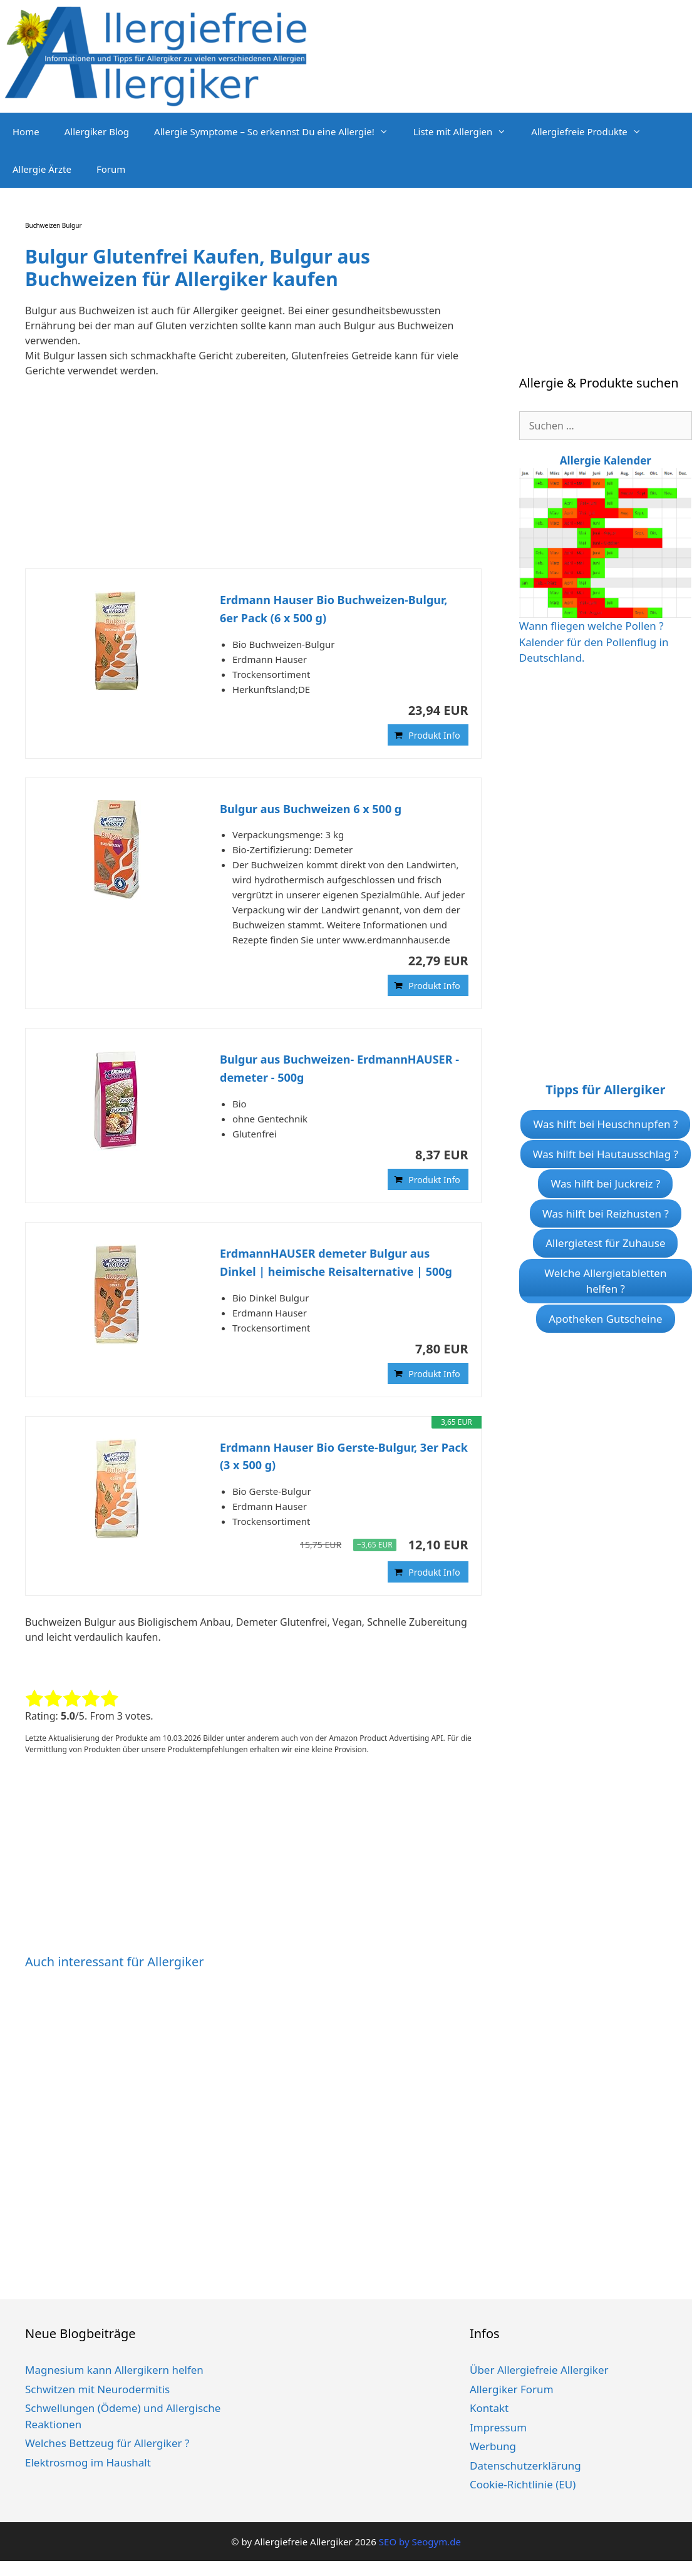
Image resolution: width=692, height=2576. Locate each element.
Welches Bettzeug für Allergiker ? (107, 2443)
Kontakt (489, 2408)
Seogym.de (435, 2541)
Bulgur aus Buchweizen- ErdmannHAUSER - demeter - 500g (339, 1068)
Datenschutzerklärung (525, 2465)
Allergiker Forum (512, 2389)
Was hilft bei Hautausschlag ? (605, 1154)
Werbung (493, 2446)
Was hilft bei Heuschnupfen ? (605, 1124)
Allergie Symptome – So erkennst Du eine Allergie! (277, 131)
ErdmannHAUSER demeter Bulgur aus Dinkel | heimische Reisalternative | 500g (336, 1262)
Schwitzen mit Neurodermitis (97, 2389)
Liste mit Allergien (466, 131)
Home (26, 131)
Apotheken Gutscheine (605, 1318)
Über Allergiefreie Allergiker (539, 2370)
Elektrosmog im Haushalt (88, 2462)
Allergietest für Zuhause (605, 1243)
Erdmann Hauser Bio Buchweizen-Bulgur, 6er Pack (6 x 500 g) (333, 608)
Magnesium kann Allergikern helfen (114, 2370)
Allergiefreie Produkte (592, 131)
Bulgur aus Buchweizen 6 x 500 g (310, 808)
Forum (110, 169)
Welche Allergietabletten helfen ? (605, 1281)
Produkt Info (434, 735)
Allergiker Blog (97, 131)
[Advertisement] (246, 480)
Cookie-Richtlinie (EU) (523, 2484)
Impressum (498, 2427)
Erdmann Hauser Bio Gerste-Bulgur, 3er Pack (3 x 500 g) (344, 1456)
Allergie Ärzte (42, 169)
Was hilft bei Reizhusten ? (605, 1213)
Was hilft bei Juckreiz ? (605, 1183)
